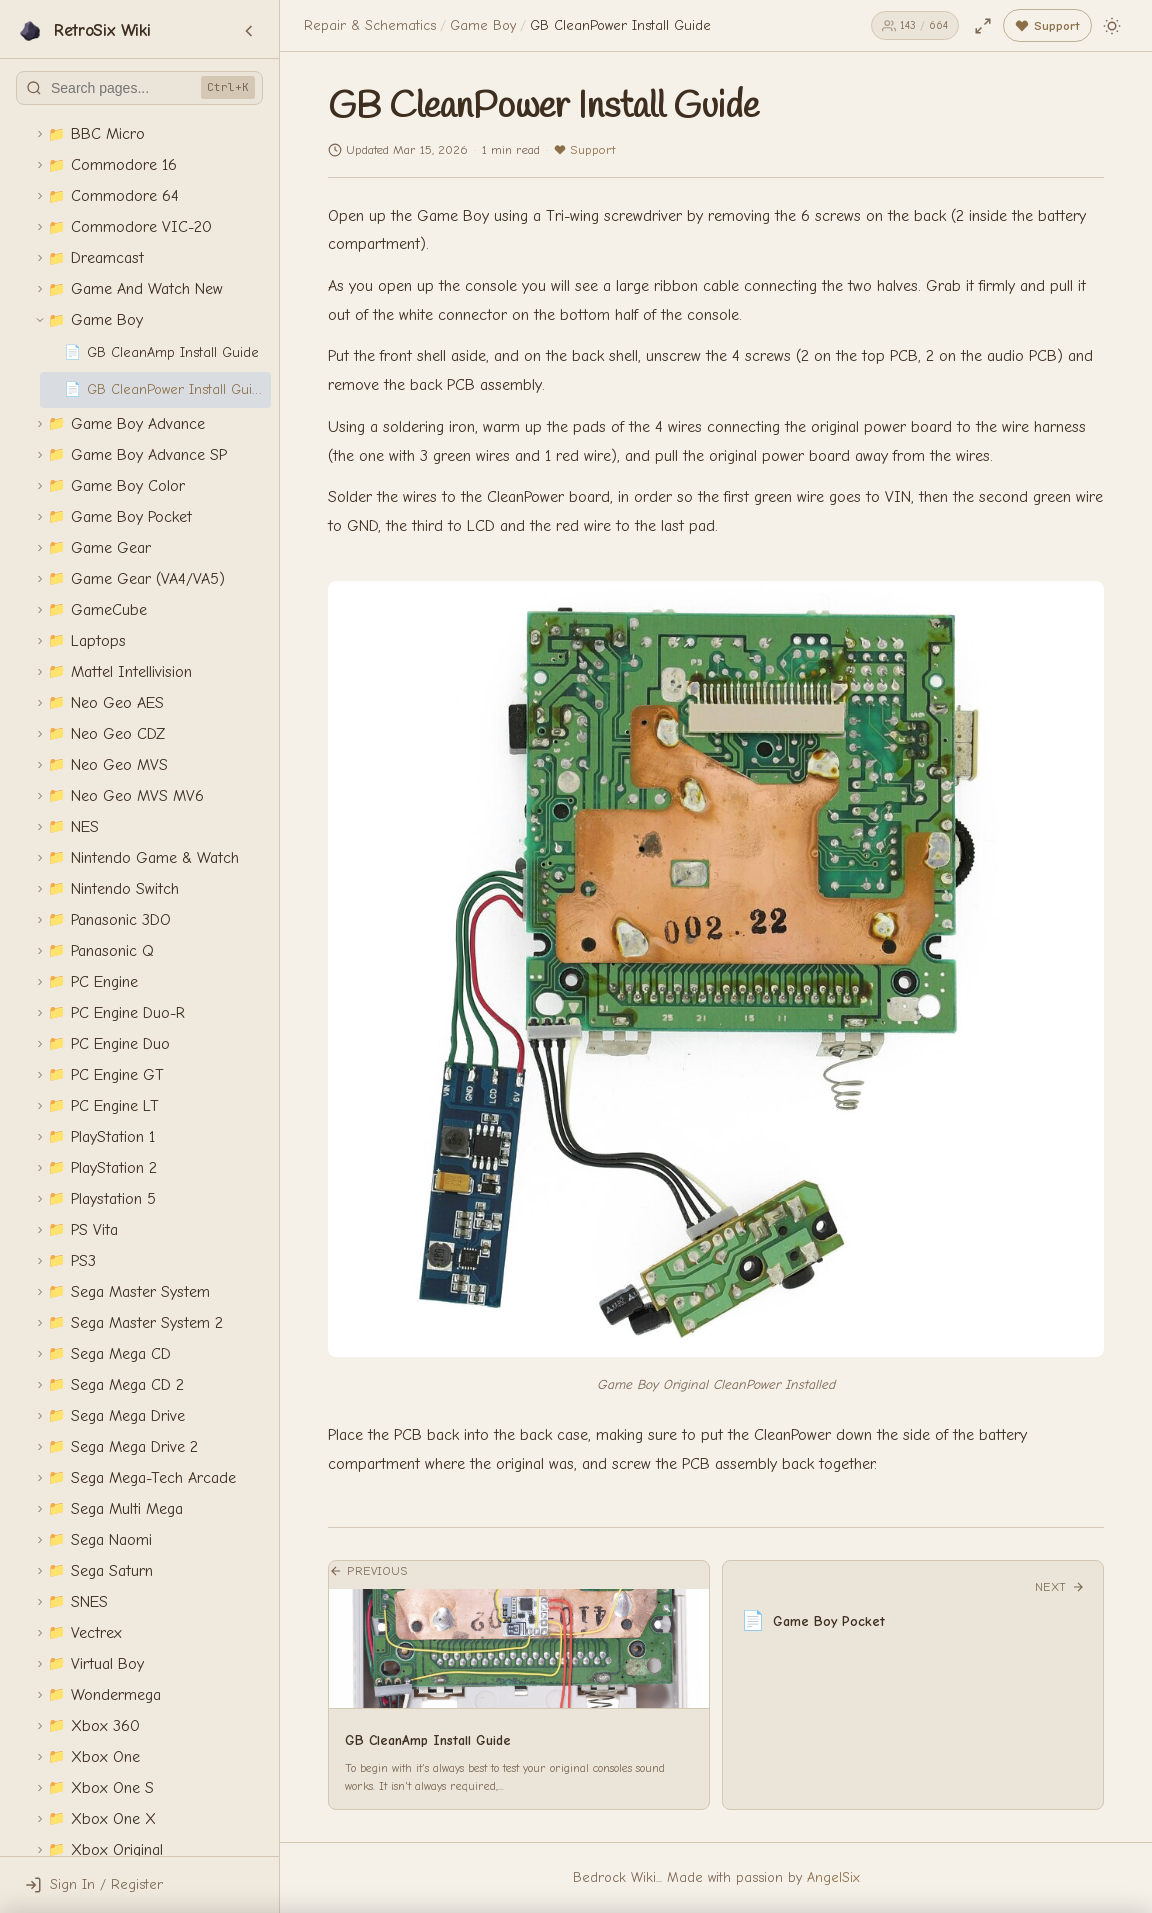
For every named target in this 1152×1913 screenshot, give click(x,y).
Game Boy (483, 25)
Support (584, 149)
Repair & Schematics (370, 25)
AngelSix (833, 1877)
